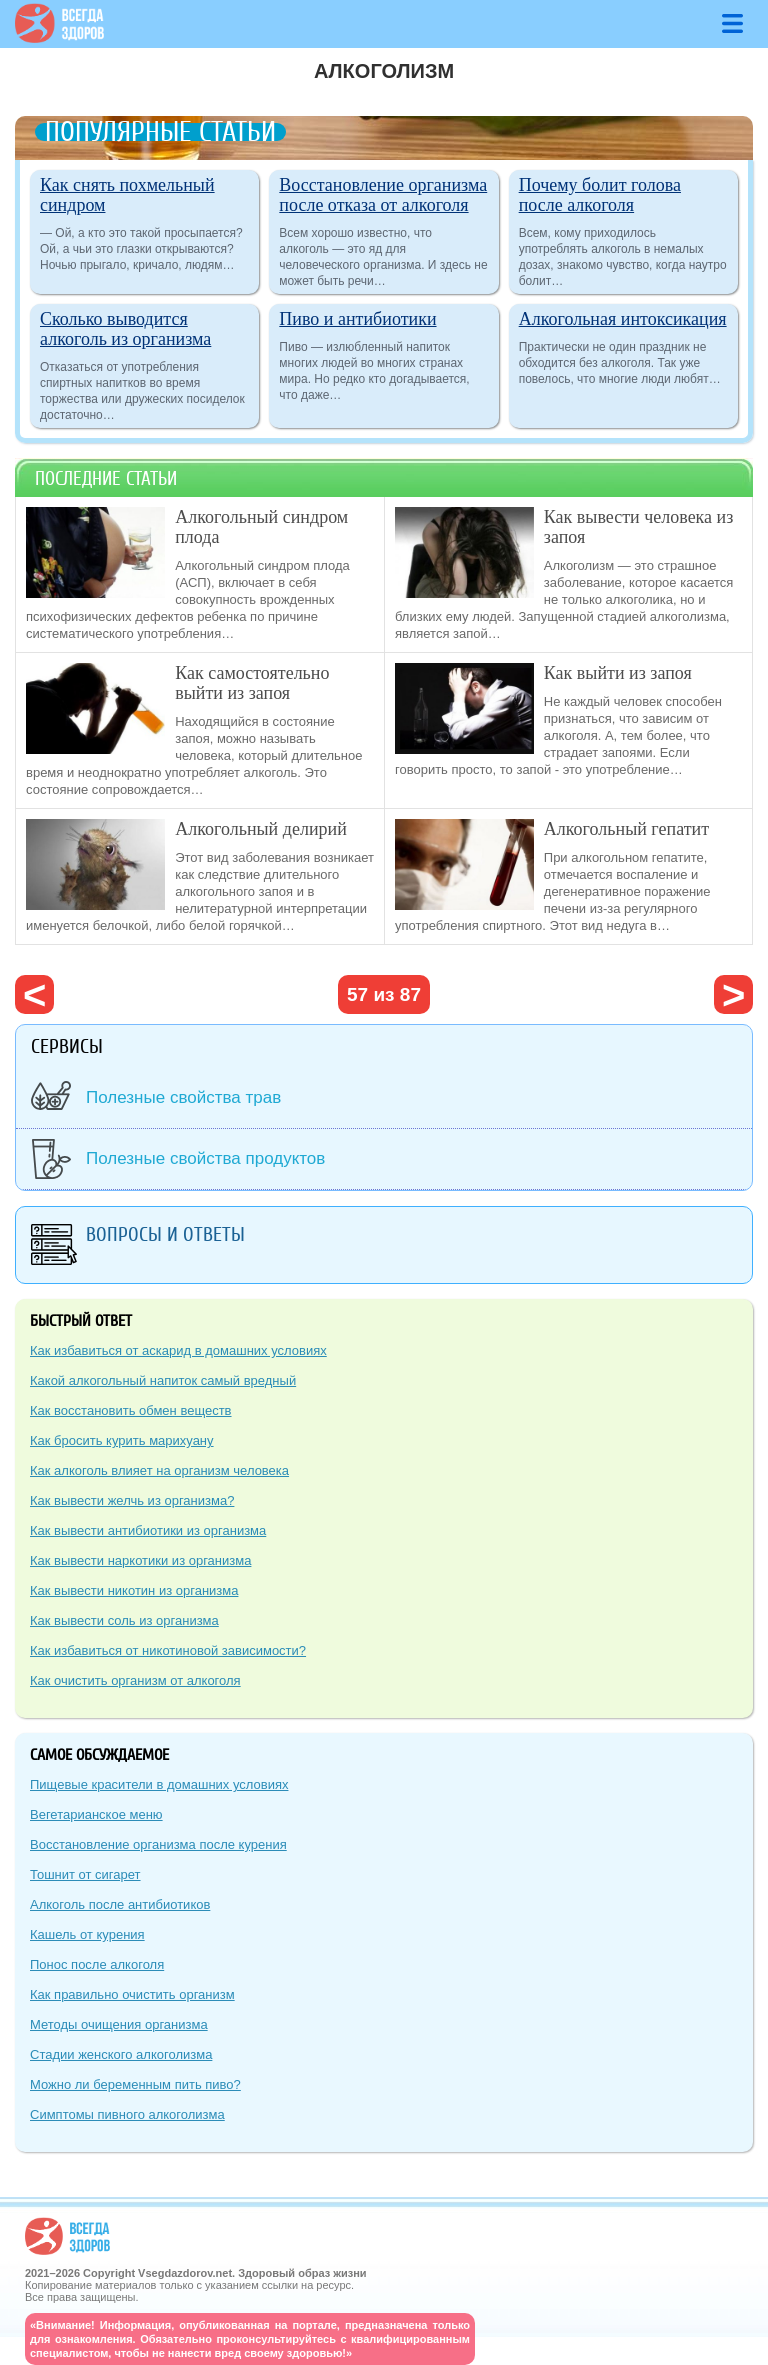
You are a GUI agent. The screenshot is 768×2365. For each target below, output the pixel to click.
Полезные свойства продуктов (205, 1158)
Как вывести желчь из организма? (132, 1500)
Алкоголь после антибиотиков (120, 1904)
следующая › (733, 994)
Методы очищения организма (119, 2024)
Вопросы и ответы (165, 1234)
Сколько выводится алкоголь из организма (125, 329)
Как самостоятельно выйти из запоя (252, 683)
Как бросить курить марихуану (122, 1440)
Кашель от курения (87, 1934)
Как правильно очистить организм (132, 1994)
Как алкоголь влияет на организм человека (159, 1470)
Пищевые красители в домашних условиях (159, 1784)
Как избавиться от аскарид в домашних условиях (178, 1350)
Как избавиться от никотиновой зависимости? (168, 1650)
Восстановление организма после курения (158, 1844)
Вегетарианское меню (96, 1814)
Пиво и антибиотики (357, 319)
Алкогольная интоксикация (623, 319)
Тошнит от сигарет (85, 1874)
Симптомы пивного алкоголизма (127, 2114)
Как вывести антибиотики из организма (148, 1530)
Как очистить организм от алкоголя (135, 1680)
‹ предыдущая (34, 994)
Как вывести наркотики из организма (140, 1560)
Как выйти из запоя (618, 673)
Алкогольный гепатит (626, 829)
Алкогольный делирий (261, 829)
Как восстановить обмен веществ (131, 1410)
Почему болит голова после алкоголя (600, 195)
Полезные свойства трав (183, 1097)
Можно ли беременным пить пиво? (135, 2084)
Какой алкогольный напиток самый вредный (163, 1380)
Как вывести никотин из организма (134, 1590)
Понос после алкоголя (97, 1964)
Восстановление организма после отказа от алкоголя (383, 195)
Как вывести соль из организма (124, 1620)
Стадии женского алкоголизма (121, 2054)
